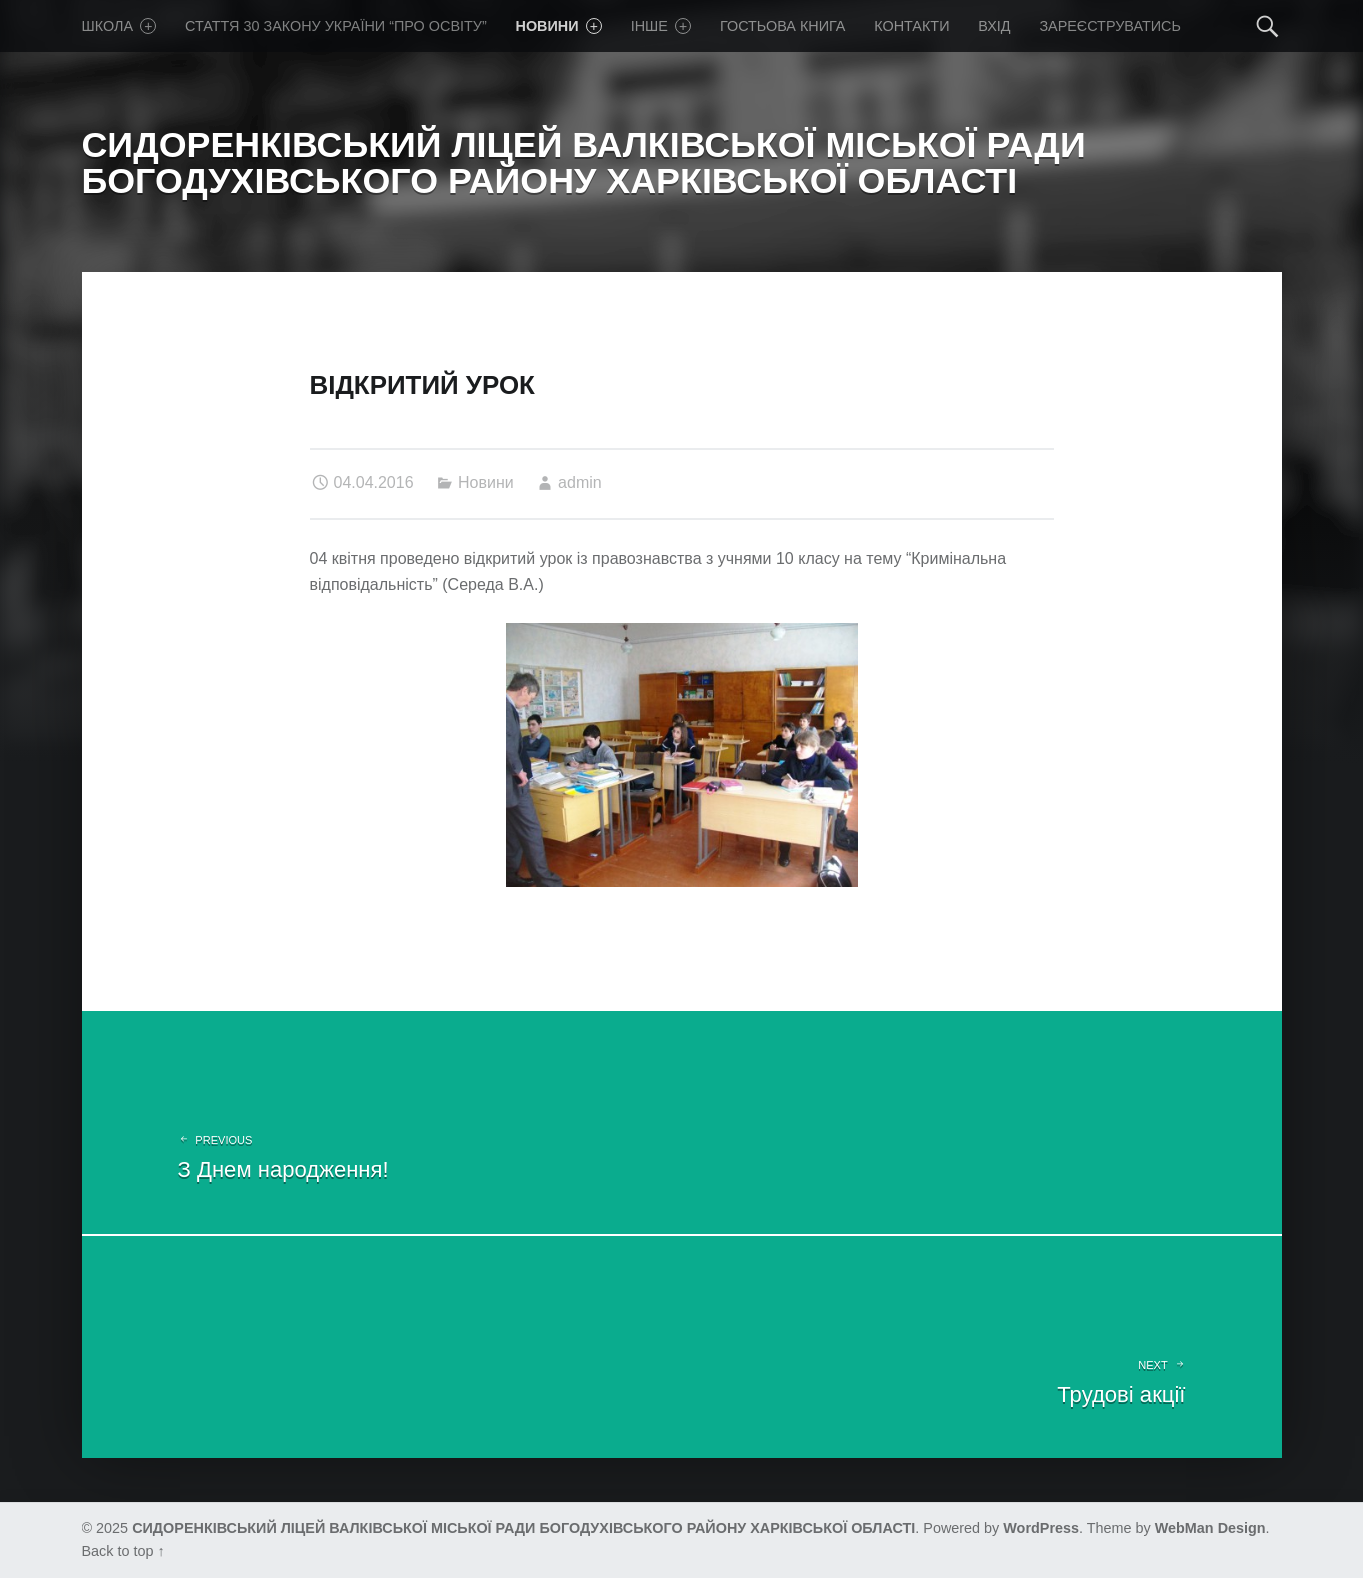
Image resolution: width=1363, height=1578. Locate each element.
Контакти (911, 26)
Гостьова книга (782, 26)
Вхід (994, 26)
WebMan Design (1210, 1528)
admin (580, 482)
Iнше (661, 26)
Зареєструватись (1110, 26)
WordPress (1041, 1528)
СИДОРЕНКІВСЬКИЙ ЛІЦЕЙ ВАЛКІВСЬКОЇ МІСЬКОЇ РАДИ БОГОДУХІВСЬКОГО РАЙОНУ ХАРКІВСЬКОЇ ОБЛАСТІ (523, 1528)
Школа (119, 26)
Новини (559, 26)
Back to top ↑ (123, 1551)
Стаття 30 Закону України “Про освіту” (336, 26)
